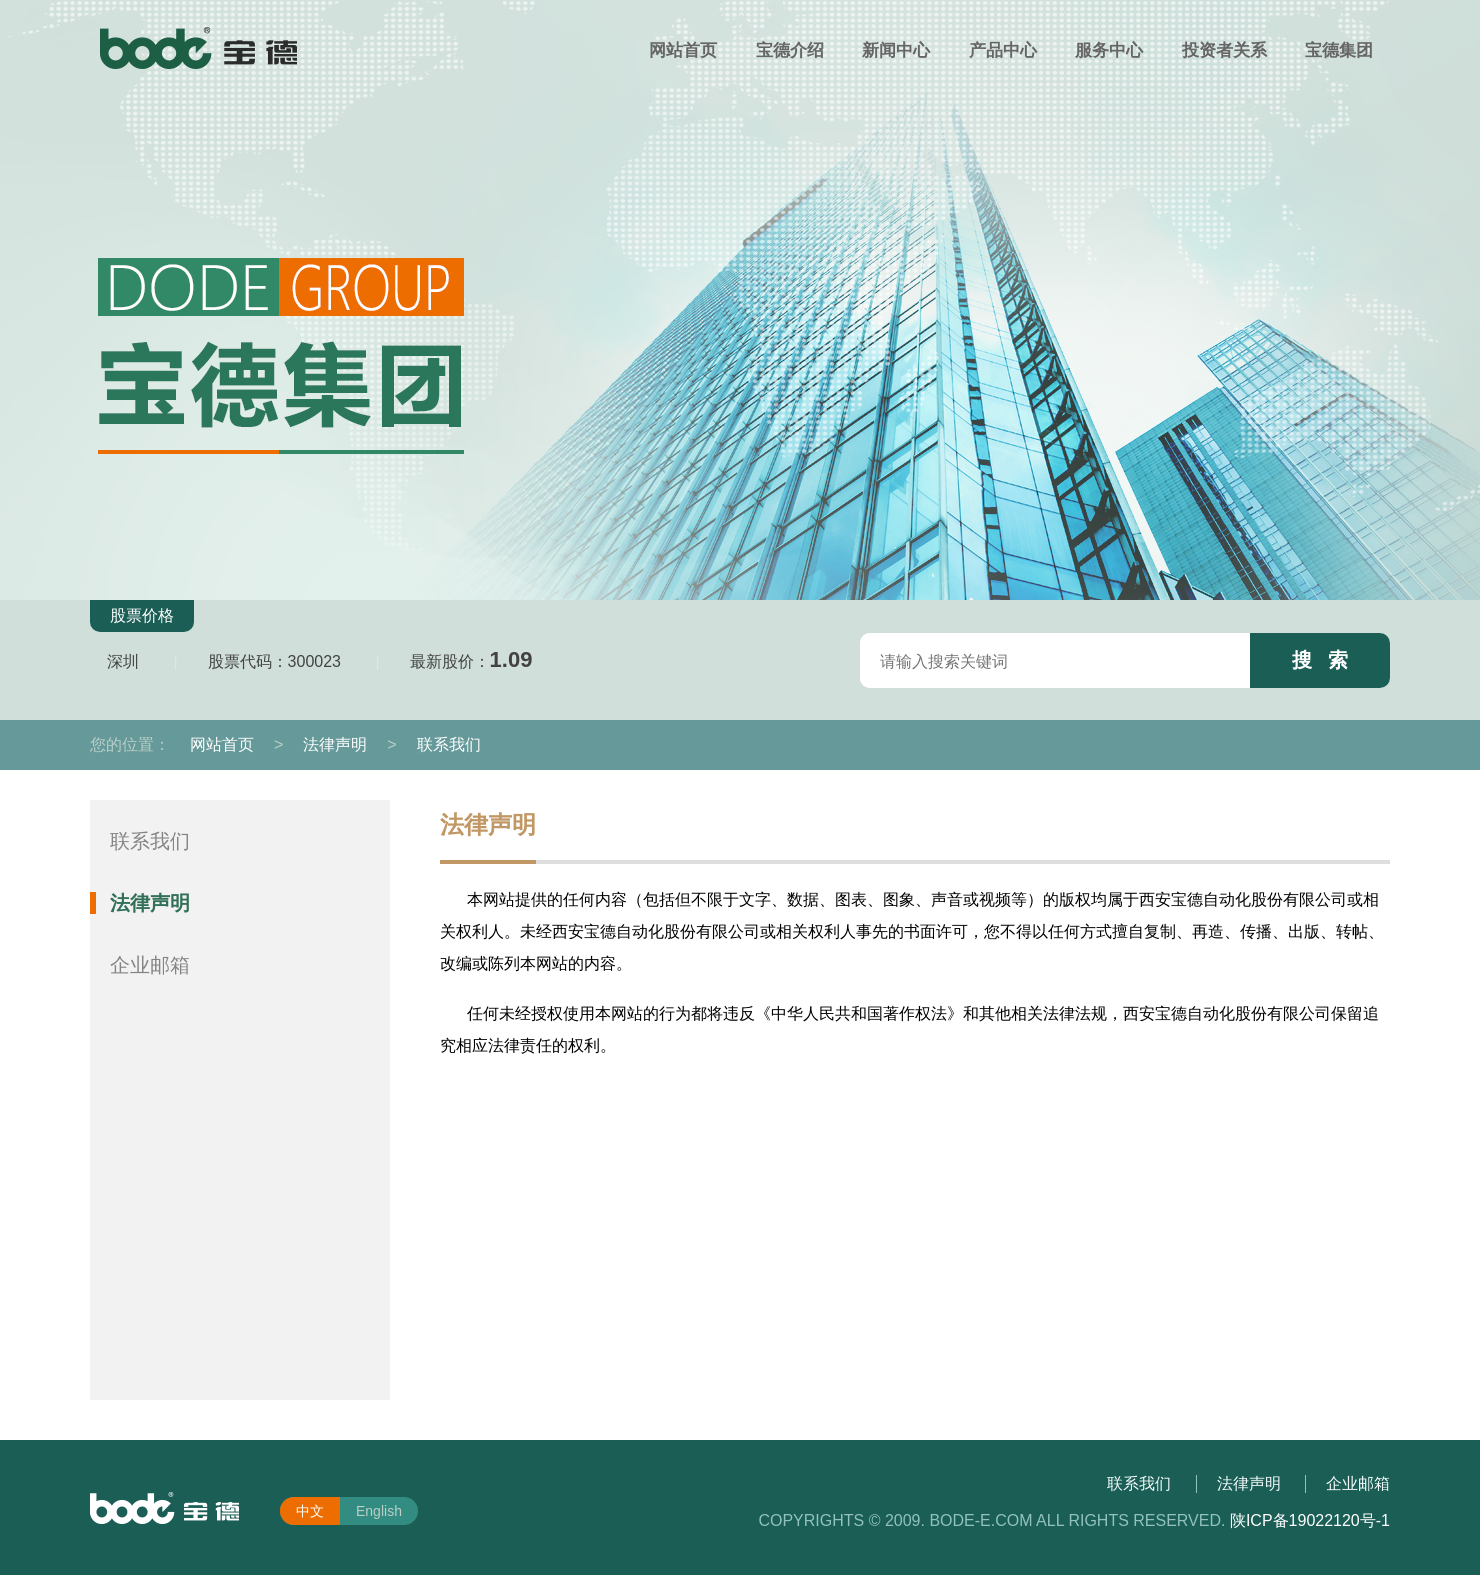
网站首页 (683, 50)
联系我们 (449, 744)
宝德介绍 (790, 50)
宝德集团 (1339, 50)
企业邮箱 (150, 965)
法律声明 (335, 744)
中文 (310, 1511)
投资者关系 (1224, 50)
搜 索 (1320, 660)
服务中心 (1109, 50)
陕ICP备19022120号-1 (1310, 1520)
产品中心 (1003, 50)
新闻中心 (896, 50)
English (379, 1511)
